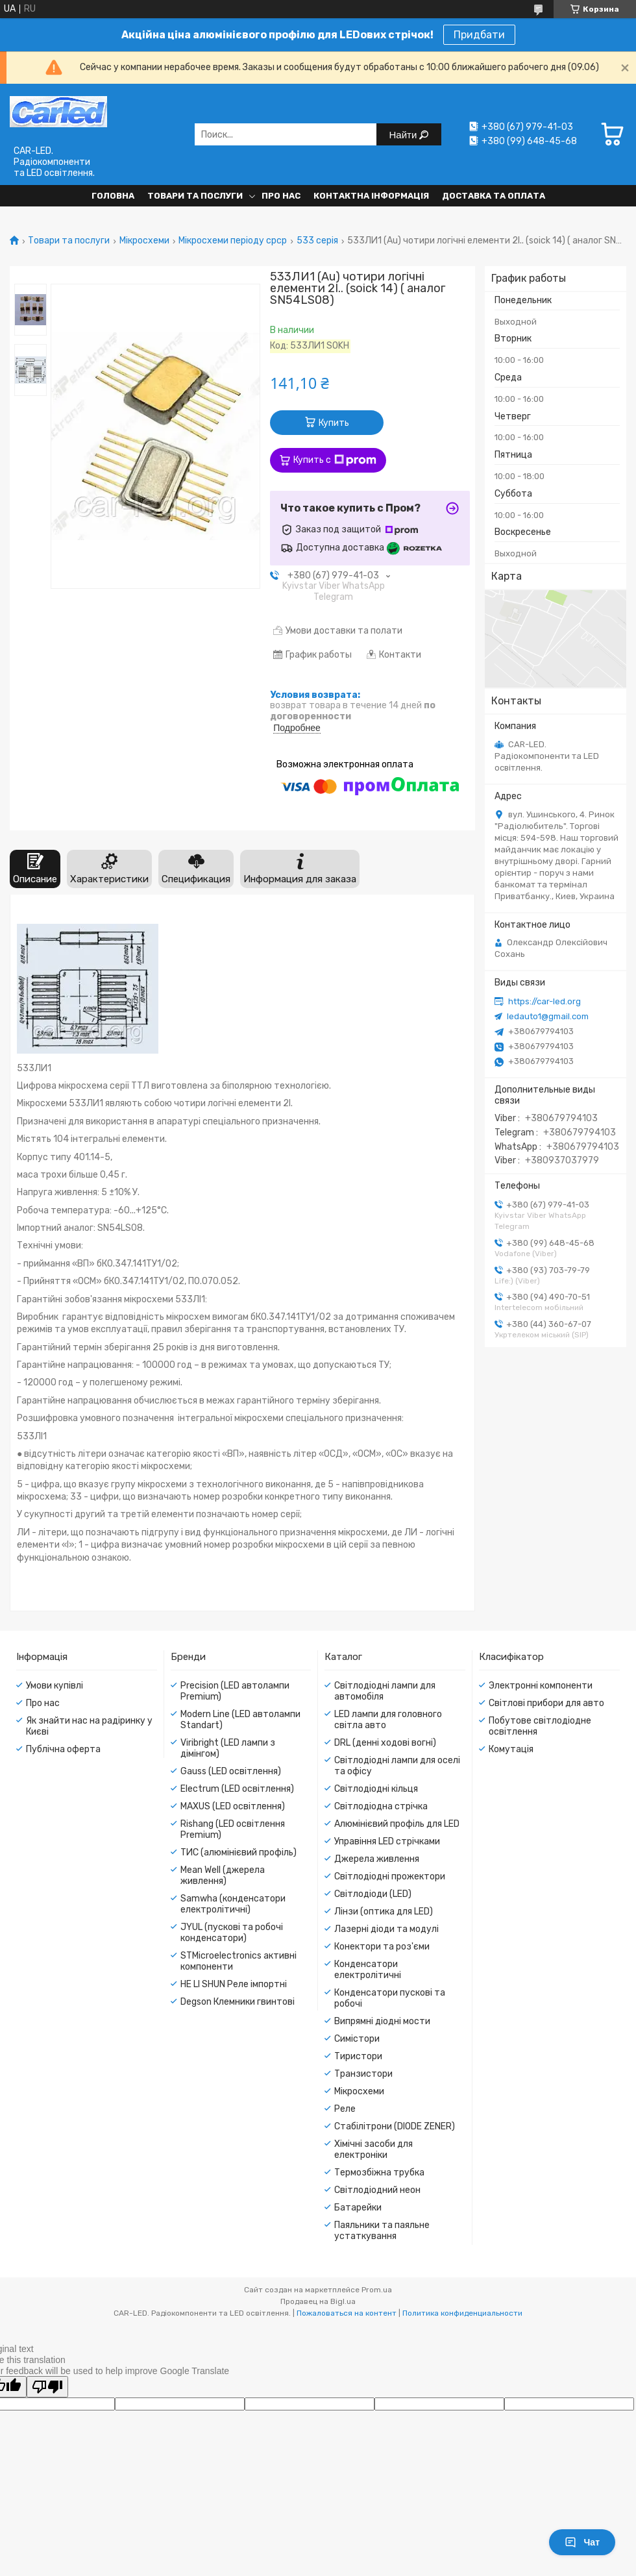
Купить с (334, 460)
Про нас (281, 196)
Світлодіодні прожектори (389, 1876)
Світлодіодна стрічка (381, 1806)
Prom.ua (376, 2289)
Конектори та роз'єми (382, 1946)
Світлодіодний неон (377, 2190)
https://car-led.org (544, 1001)
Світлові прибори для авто (546, 1703)
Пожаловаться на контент (347, 2313)
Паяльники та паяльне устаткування (382, 2231)
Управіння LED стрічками (387, 1841)
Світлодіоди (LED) (372, 1894)
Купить (334, 422)
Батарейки (358, 2207)
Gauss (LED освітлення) (230, 1771)
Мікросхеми (144, 241)
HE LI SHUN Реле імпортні (233, 1984)
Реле (345, 2108)
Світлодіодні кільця (376, 1788)
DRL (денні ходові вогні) (385, 1742)
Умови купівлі (54, 1685)
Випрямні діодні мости (382, 2021)
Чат (582, 2542)
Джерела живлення (376, 1858)
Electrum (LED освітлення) (237, 1788)
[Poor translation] (47, 2386)
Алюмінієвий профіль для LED (396, 1823)
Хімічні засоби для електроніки (373, 2149)
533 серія (317, 241)
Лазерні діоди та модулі (386, 1929)
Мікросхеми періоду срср (232, 241)
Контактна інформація (371, 196)
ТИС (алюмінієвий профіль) (238, 1852)
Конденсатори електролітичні (367, 1970)
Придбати (479, 35)
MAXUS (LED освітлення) (232, 1806)
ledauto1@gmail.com (548, 1016)
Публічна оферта (63, 1749)
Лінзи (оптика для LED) (383, 1911)
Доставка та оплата (493, 196)
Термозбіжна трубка (379, 2172)
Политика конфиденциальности (462, 2313)
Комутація (511, 1749)
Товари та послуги (195, 196)
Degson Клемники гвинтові (237, 2001)
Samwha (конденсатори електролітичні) (233, 1904)
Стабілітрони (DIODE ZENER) (394, 2126)
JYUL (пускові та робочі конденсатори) (231, 1933)
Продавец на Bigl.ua (318, 2301)
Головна (113, 196)
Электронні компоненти (541, 1685)
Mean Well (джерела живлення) (222, 1875)
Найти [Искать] (404, 134)
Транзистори (363, 2073)
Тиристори (358, 2056)
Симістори (357, 2038)
